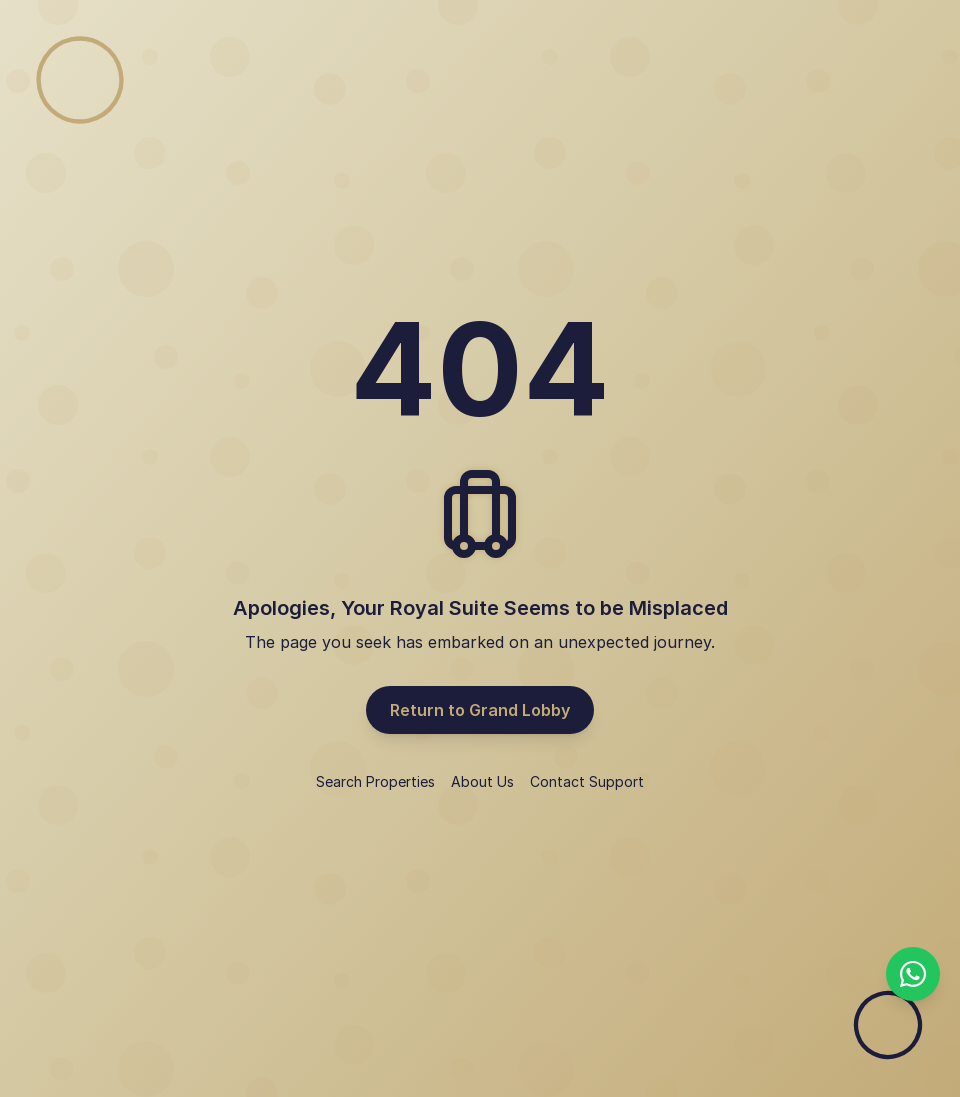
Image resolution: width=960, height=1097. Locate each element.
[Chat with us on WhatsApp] (913, 974)
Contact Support (587, 781)
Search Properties (375, 781)
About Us (482, 781)
